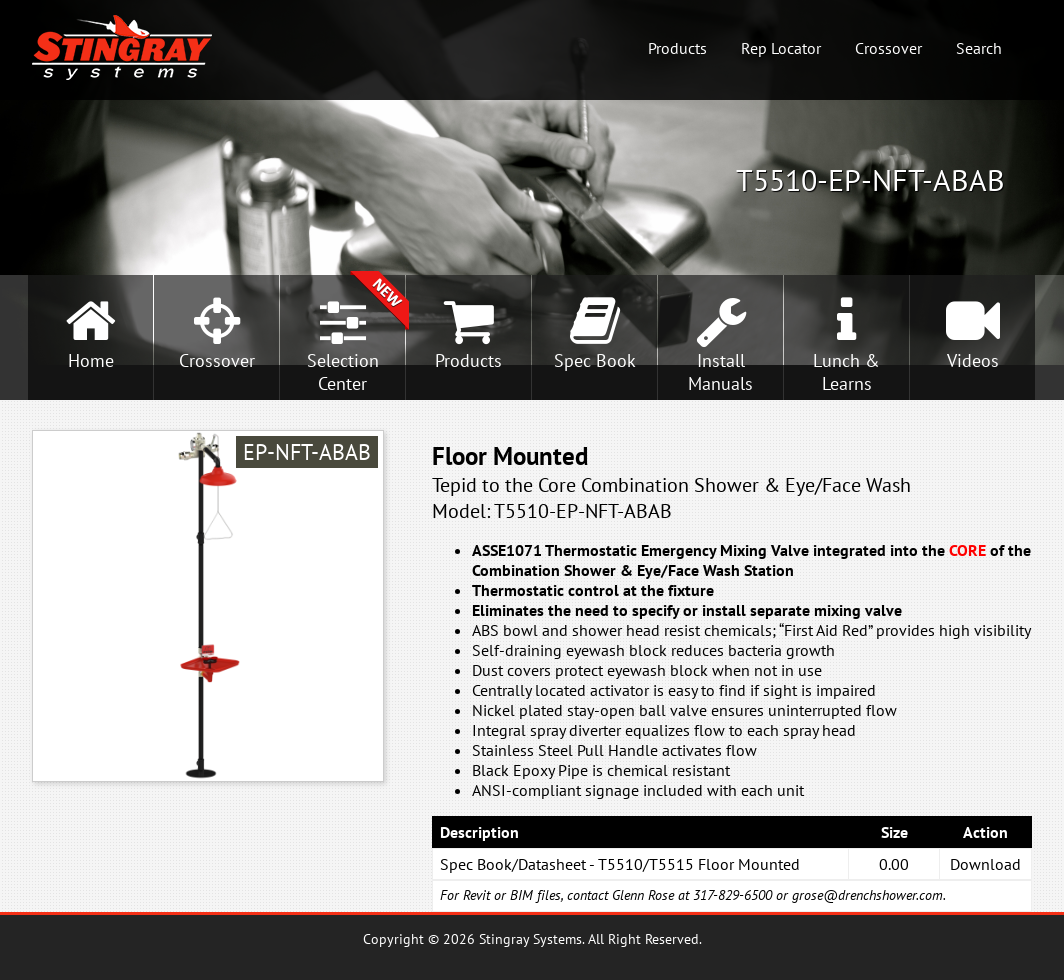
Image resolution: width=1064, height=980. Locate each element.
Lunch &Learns (846, 372)
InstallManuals (720, 372)
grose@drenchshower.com (867, 895)
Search (979, 48)
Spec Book (595, 360)
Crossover (888, 48)
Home (91, 360)
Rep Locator (781, 48)
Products (677, 48)
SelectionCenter (343, 372)
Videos (973, 360)
